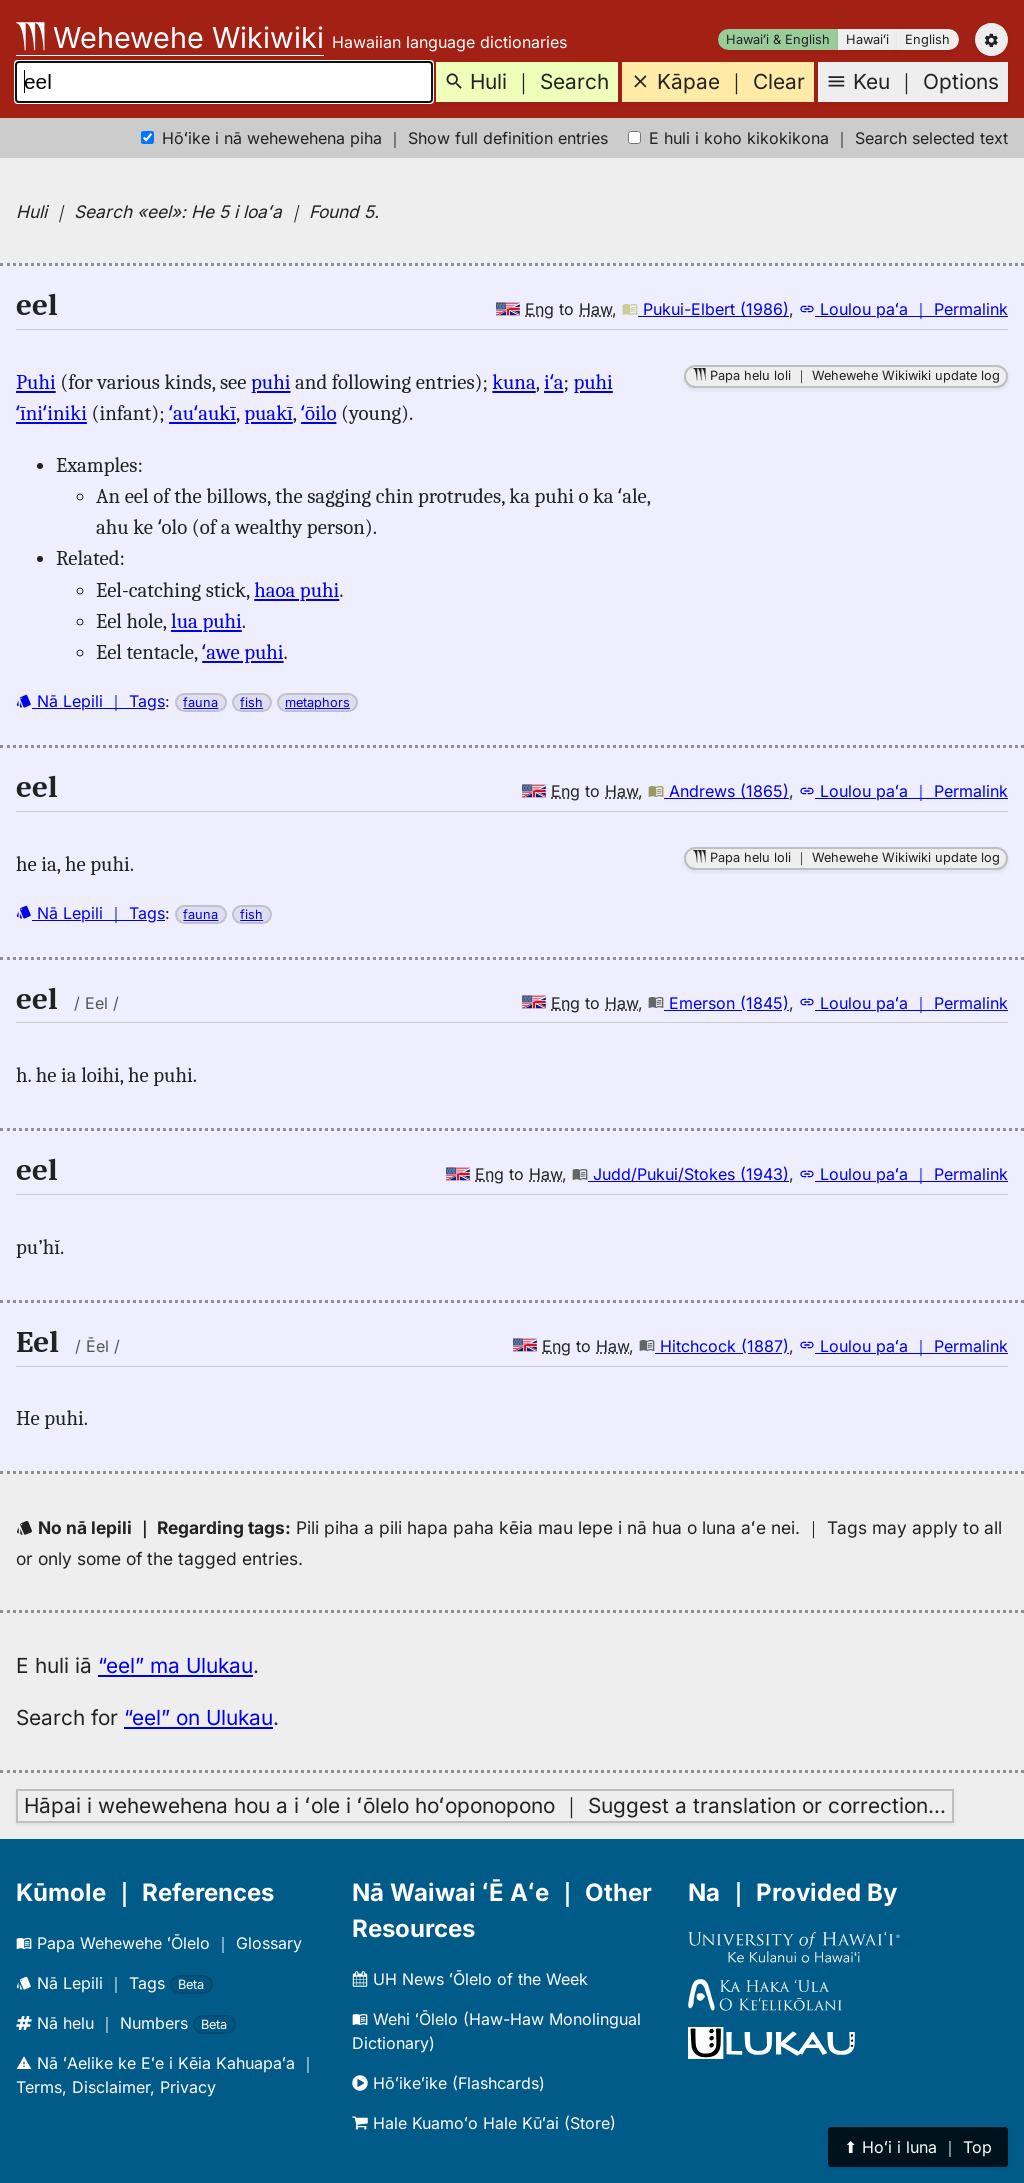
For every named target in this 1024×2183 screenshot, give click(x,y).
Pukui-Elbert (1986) (705, 309)
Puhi (36, 382)
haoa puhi (296, 590)
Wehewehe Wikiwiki (170, 37)
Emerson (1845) (718, 1003)
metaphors (317, 702)
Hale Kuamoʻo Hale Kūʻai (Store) (484, 2123)
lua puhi (206, 621)
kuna (513, 382)
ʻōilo (318, 413)
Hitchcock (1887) (714, 1346)
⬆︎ (918, 2147)
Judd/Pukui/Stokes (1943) (680, 1174)
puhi (270, 382)
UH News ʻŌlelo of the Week (470, 1979)
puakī (268, 413)
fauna (200, 702)
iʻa (554, 382)
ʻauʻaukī (202, 413)
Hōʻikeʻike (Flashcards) (448, 2083)
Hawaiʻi (867, 39)
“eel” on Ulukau (198, 1717)
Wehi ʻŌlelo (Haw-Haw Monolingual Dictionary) (496, 2031)
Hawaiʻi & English (778, 39)
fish (251, 702)
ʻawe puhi (242, 652)
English (927, 39)
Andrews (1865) (718, 791)
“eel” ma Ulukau (175, 1665)
